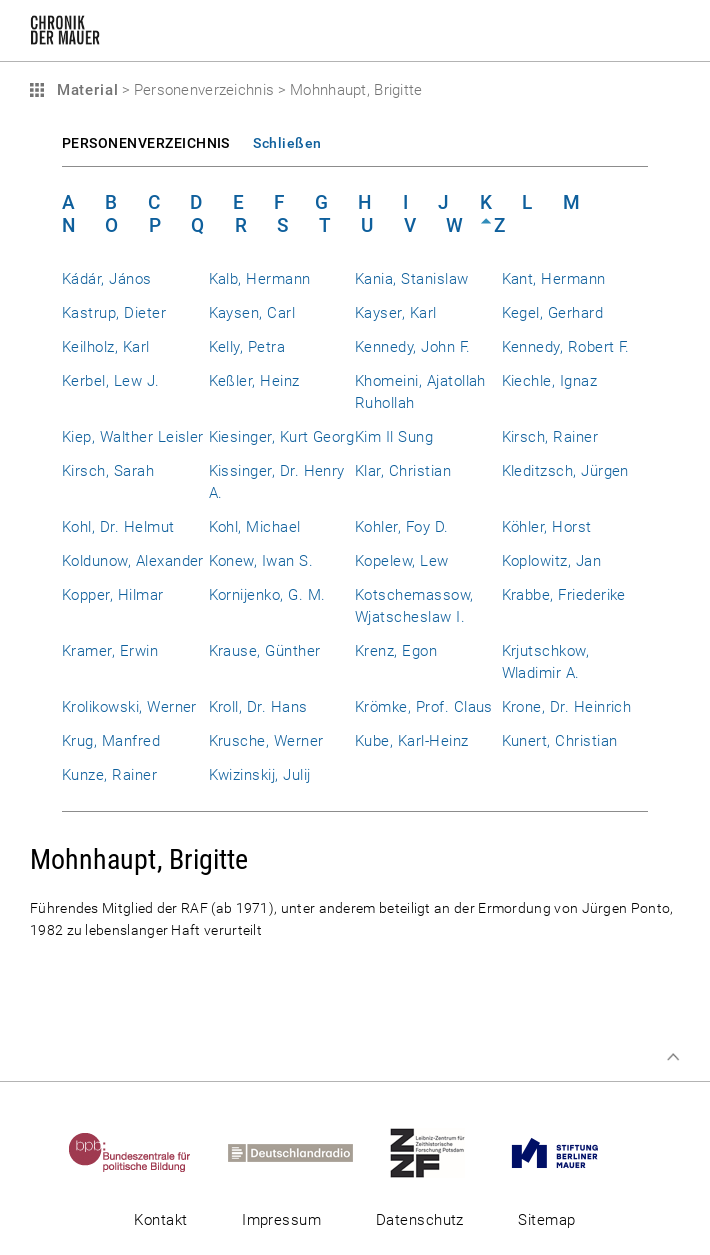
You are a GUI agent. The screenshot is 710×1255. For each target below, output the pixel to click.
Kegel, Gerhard (553, 313)
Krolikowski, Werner (129, 707)
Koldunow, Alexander (133, 561)
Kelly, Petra (247, 347)
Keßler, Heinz (254, 381)
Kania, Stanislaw (412, 279)
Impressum (281, 1220)
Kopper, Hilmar (113, 595)
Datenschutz (420, 1220)
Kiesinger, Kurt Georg (282, 437)
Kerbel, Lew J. (111, 381)
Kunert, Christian (560, 741)
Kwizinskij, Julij (260, 775)
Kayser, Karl (396, 313)
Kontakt (160, 1220)
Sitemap (546, 1220)
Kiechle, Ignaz (550, 381)
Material (85, 90)
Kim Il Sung (394, 437)
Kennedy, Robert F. (566, 347)
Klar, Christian (403, 471)
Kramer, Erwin (110, 651)
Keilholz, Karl (106, 347)
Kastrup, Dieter (114, 313)
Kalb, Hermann (260, 279)
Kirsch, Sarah (108, 471)
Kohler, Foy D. (402, 527)
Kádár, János (107, 279)
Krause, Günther (265, 651)
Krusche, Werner (266, 741)
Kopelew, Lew (402, 561)
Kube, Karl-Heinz (412, 741)
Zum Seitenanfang (673, 1057)
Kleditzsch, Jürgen (565, 471)
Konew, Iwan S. (261, 561)
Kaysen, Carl (252, 313)
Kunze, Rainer (109, 775)
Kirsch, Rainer (550, 437)
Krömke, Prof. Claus (424, 707)
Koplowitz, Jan (552, 561)
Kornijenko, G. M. (267, 595)
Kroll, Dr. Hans (258, 707)
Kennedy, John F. (413, 347)
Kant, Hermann (554, 279)
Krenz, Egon (396, 651)
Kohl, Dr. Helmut (118, 527)
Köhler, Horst (547, 527)
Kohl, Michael (255, 527)
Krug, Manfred (111, 741)
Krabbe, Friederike (564, 595)
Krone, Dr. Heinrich (567, 707)
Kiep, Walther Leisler (133, 437)
